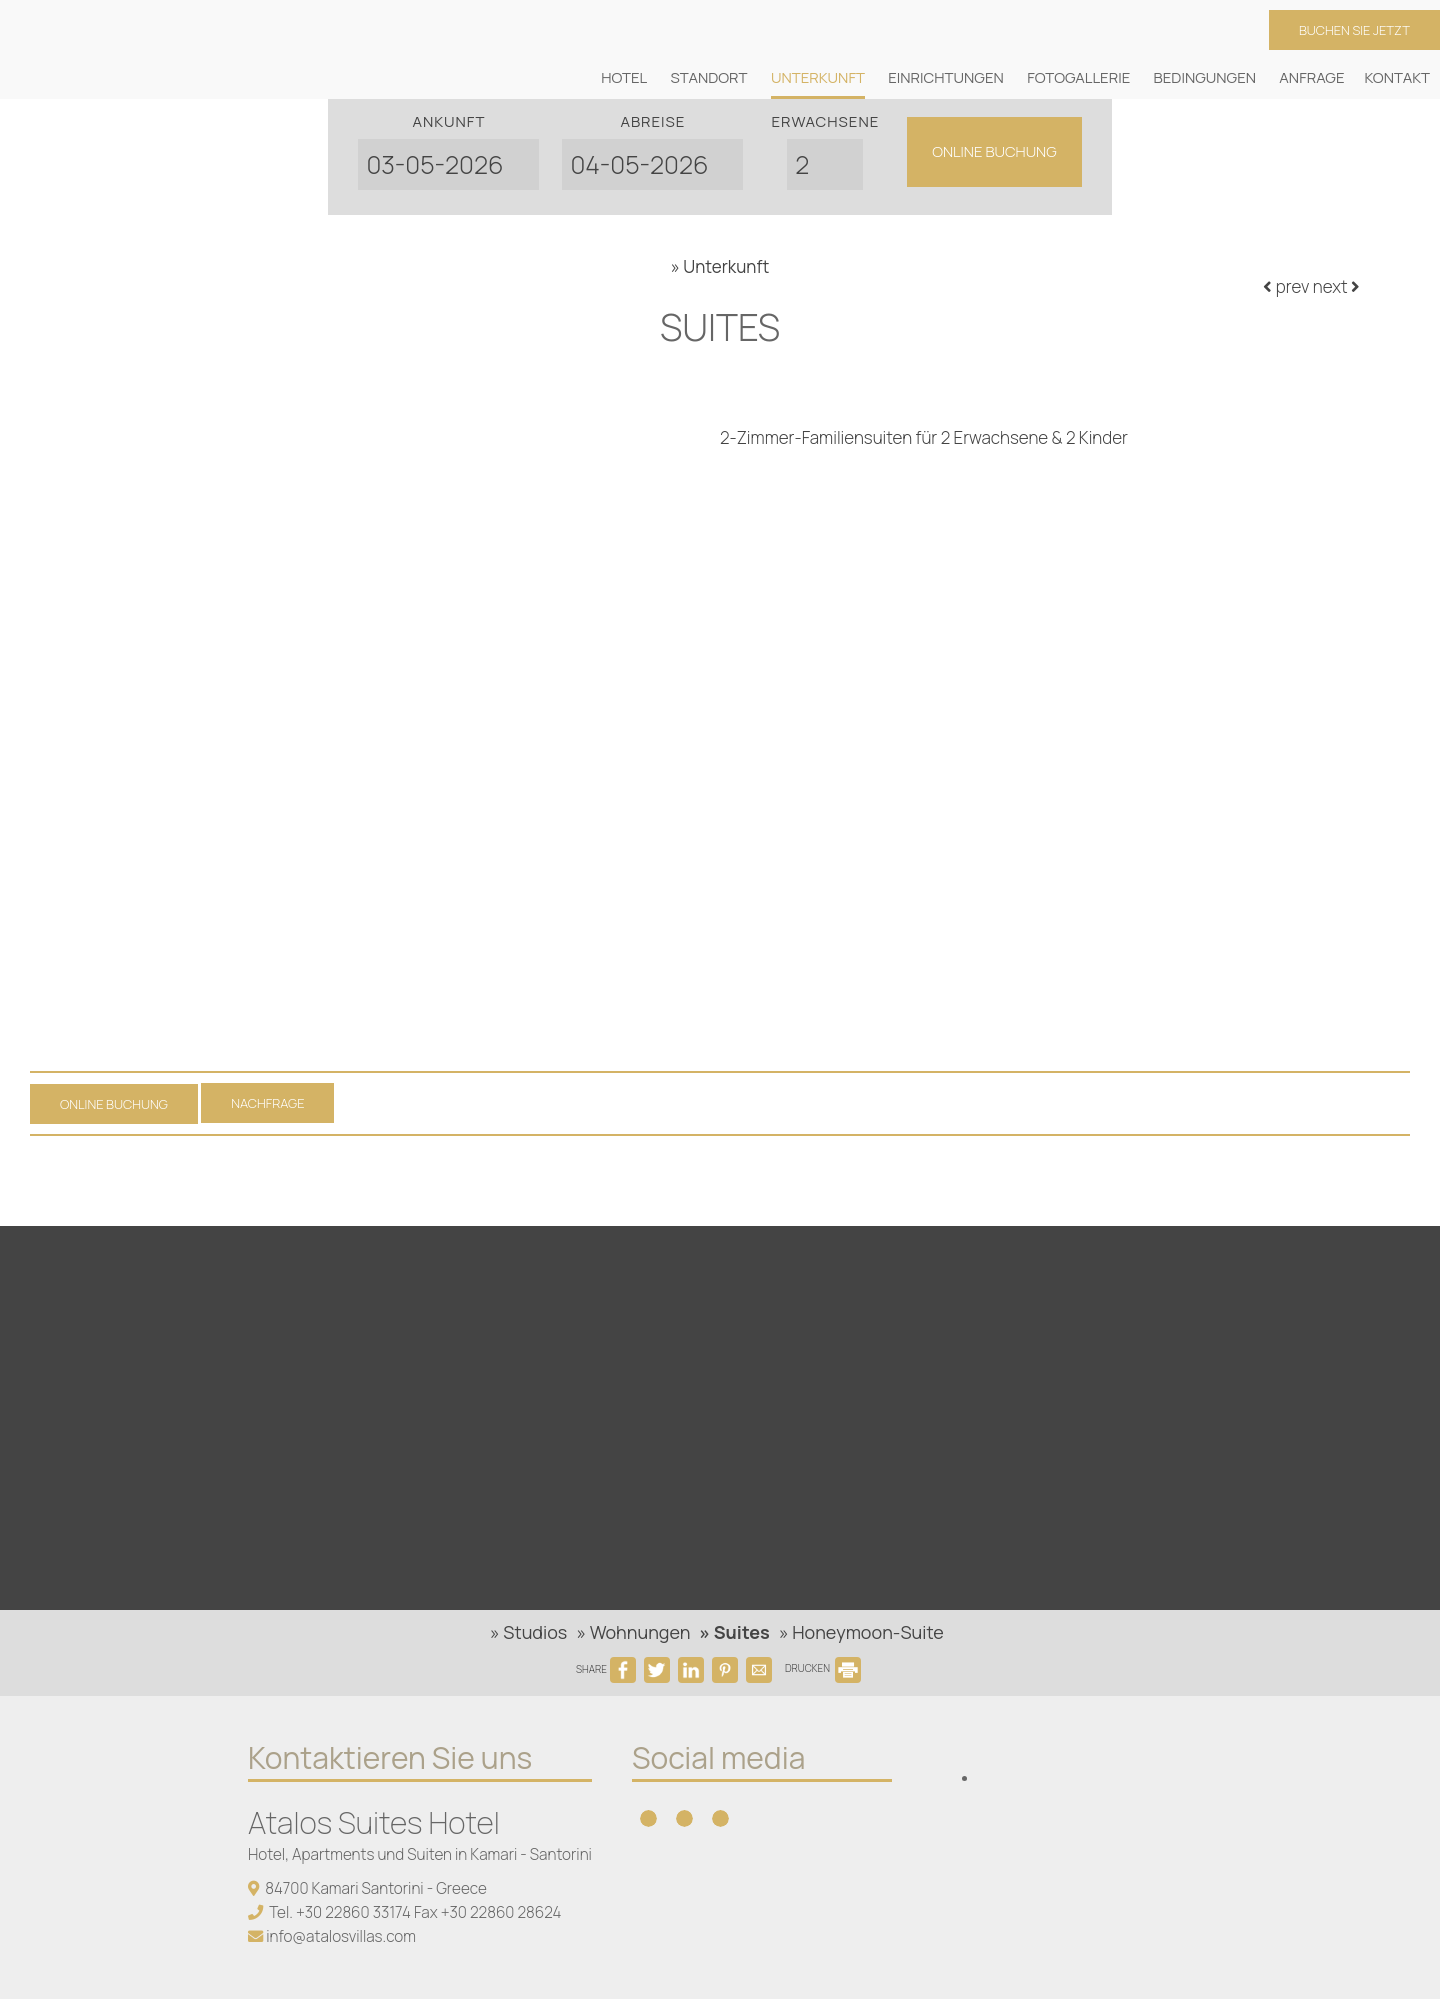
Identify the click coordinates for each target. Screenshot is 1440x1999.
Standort (709, 77)
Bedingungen (1205, 77)
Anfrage (1311, 77)
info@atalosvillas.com (341, 1936)
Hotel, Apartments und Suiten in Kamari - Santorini (420, 1854)
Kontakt (1397, 77)
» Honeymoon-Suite (861, 1632)
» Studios (528, 1632)
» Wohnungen (633, 1632)
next (1336, 286)
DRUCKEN (823, 1668)
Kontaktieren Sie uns (390, 1757)
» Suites (735, 1632)
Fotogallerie (1078, 77)
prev (1286, 286)
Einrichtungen (945, 77)
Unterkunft (818, 77)
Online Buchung (994, 151)
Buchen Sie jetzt (1354, 30)
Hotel (624, 77)
